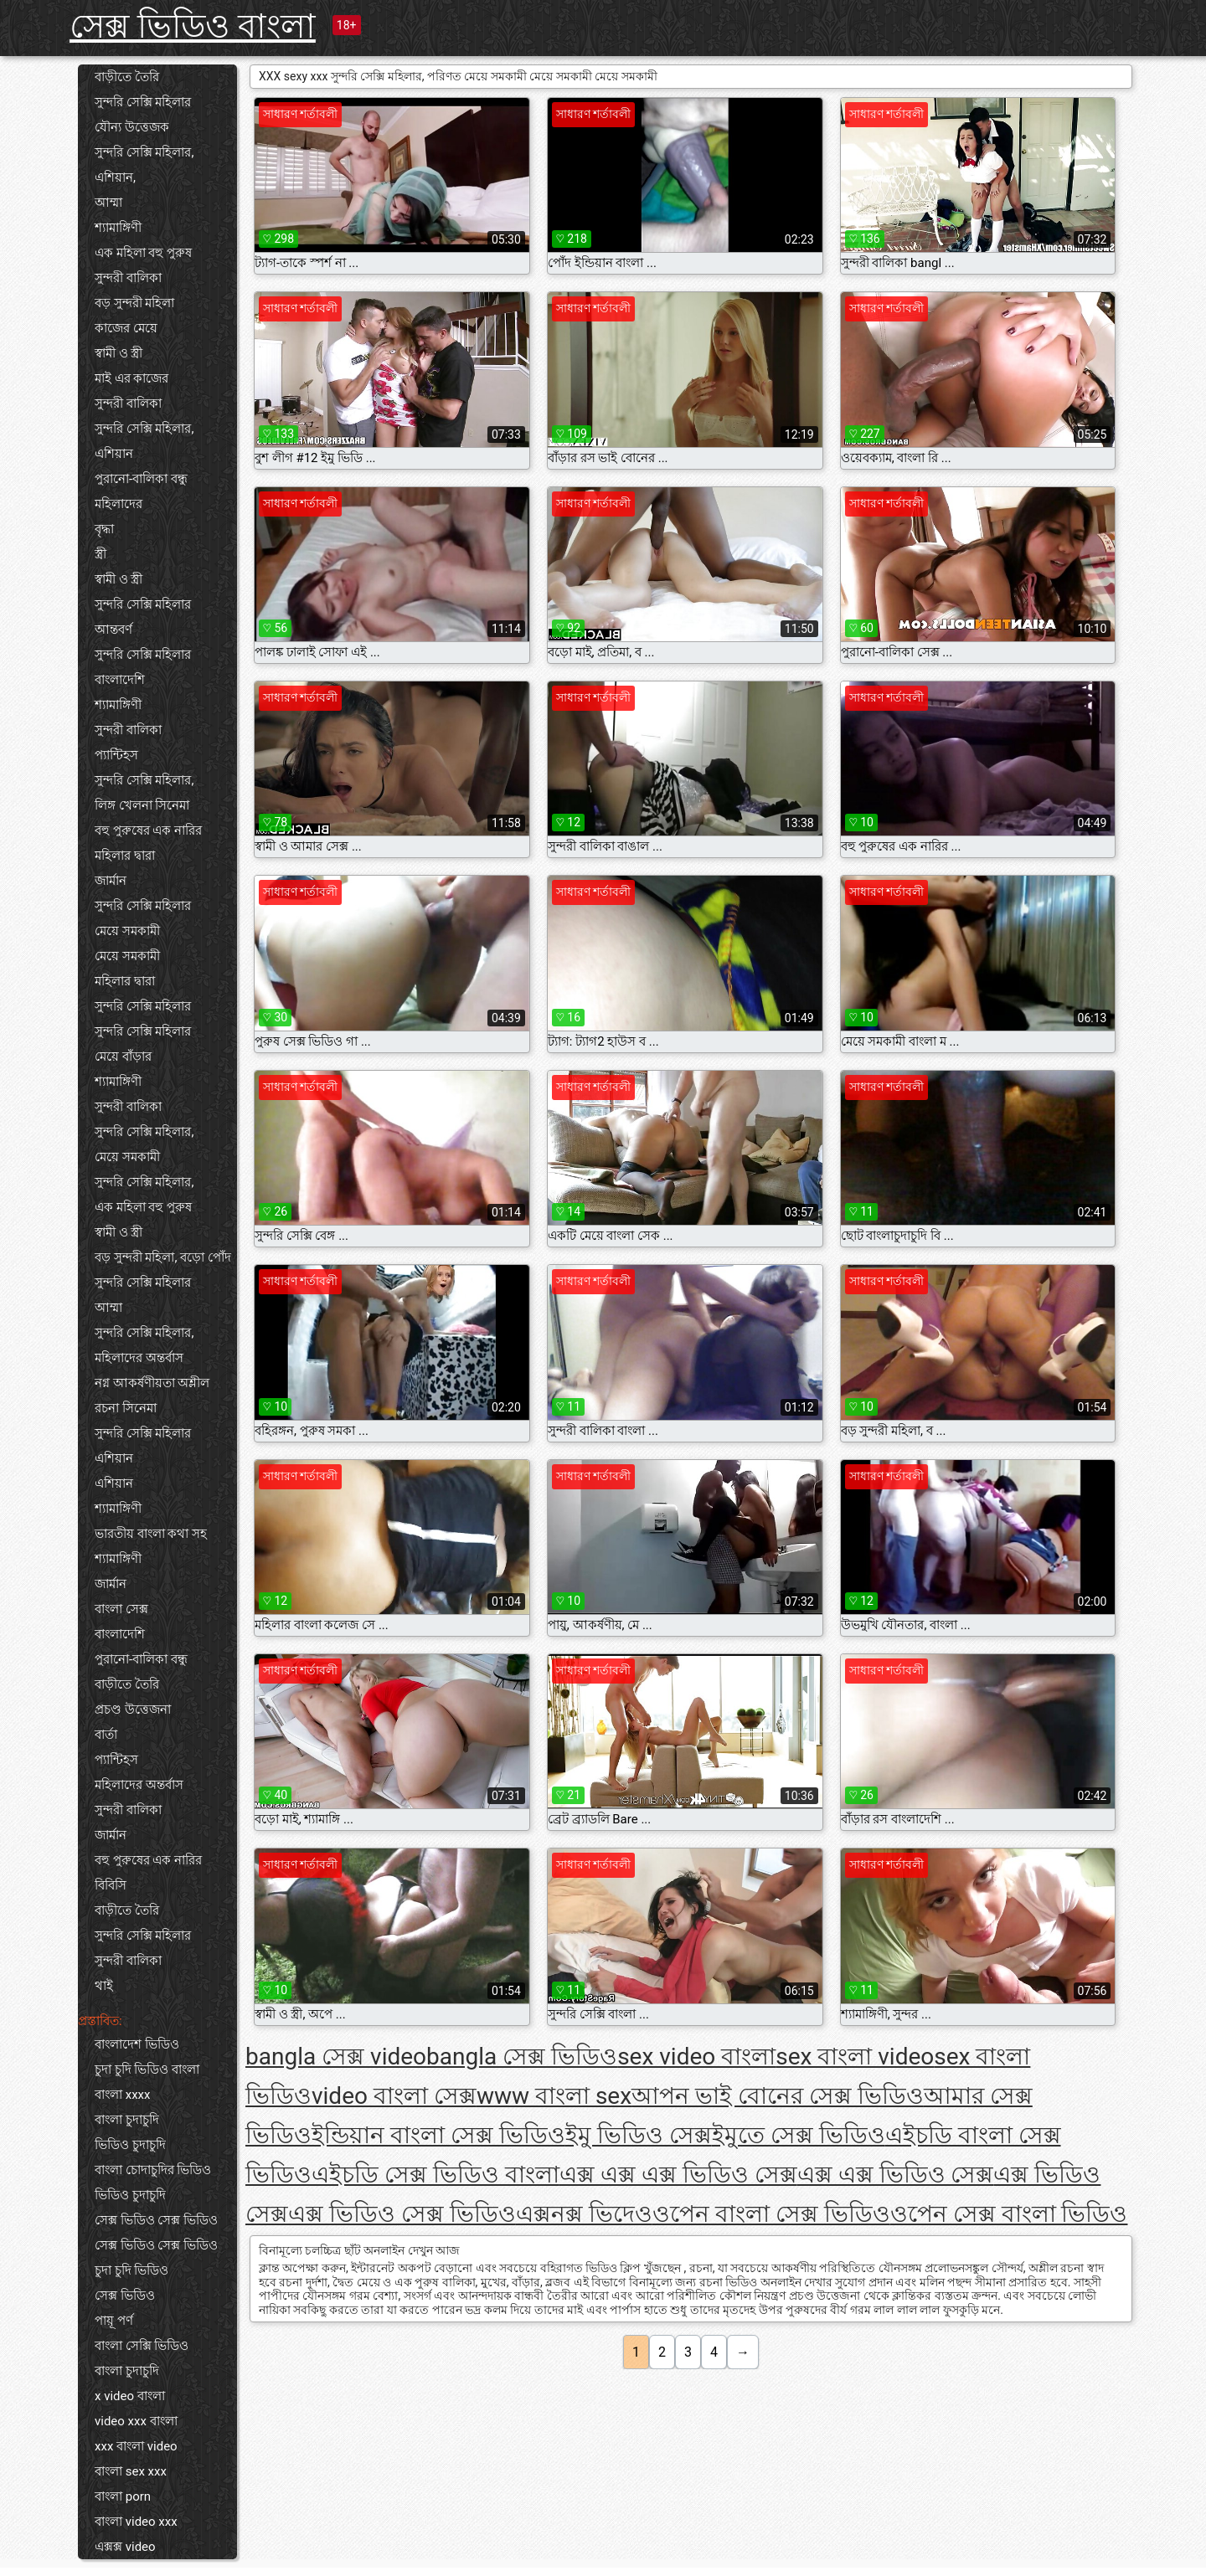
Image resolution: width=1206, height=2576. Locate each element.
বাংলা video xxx (136, 2521)
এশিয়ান (114, 453)
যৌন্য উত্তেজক (132, 127)
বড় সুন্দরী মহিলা (134, 303)
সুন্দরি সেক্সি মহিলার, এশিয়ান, (144, 165)
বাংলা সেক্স (121, 1609)
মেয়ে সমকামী (127, 930)
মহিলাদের (118, 504)
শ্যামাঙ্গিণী (118, 227)
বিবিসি (110, 1885)
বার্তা (106, 1734)
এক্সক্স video (125, 2546)
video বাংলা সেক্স (394, 2096)
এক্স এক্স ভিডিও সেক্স (895, 2174)
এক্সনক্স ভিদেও (584, 2214)
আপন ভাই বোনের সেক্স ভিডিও (777, 2096)
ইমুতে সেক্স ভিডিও (798, 2135)
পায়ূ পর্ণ (114, 2320)
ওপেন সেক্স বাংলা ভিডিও (1009, 2214)
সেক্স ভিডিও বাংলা (193, 26)
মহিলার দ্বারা (125, 855)
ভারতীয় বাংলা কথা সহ (151, 1533)
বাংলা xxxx (123, 2094)
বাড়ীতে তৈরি (127, 77)
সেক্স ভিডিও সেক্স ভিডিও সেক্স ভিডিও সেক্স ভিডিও (156, 2233)
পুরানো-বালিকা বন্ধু (141, 478)
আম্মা (108, 202)
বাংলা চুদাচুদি (127, 2119)
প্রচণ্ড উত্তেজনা (133, 1709)
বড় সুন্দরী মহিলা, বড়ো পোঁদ (163, 1257)
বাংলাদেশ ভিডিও (137, 2044)
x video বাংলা (130, 2396)
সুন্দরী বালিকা (128, 277)
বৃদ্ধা (104, 529)
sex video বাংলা (696, 2056)
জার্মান (110, 880)
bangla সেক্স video (335, 2056)
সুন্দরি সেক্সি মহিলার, (144, 428)
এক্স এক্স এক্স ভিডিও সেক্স (678, 2174)
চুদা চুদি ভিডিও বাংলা (147, 2069)
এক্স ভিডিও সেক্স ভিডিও (402, 2214)
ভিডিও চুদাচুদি (130, 2144)
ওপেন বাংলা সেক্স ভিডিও (771, 2214)
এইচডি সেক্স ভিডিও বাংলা (435, 2174)
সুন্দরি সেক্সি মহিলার (143, 102)
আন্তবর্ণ (113, 629)
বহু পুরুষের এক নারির (148, 830)
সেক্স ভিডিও (125, 2295)
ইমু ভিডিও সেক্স (638, 2135)
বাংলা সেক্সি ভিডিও (141, 2345)
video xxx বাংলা (136, 2421)
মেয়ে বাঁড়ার (123, 1056)
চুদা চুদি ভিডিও (131, 2270)
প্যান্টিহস (116, 755)
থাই (104, 1985)
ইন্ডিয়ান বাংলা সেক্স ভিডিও (438, 2135)
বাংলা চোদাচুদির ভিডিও (153, 2170)
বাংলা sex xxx (131, 2471)
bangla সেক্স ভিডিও (521, 2056)
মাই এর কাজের (131, 378)
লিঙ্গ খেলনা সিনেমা (142, 805)
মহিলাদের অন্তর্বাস (139, 1357)
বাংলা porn (123, 2496)
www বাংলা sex (554, 2096)
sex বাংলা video (855, 2056)
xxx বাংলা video (136, 2446)
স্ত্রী (100, 554)
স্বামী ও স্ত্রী (118, 353)
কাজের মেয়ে (126, 328)
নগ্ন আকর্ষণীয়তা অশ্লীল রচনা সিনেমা (152, 1395)
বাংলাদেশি (120, 679)
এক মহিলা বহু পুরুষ (143, 252)
